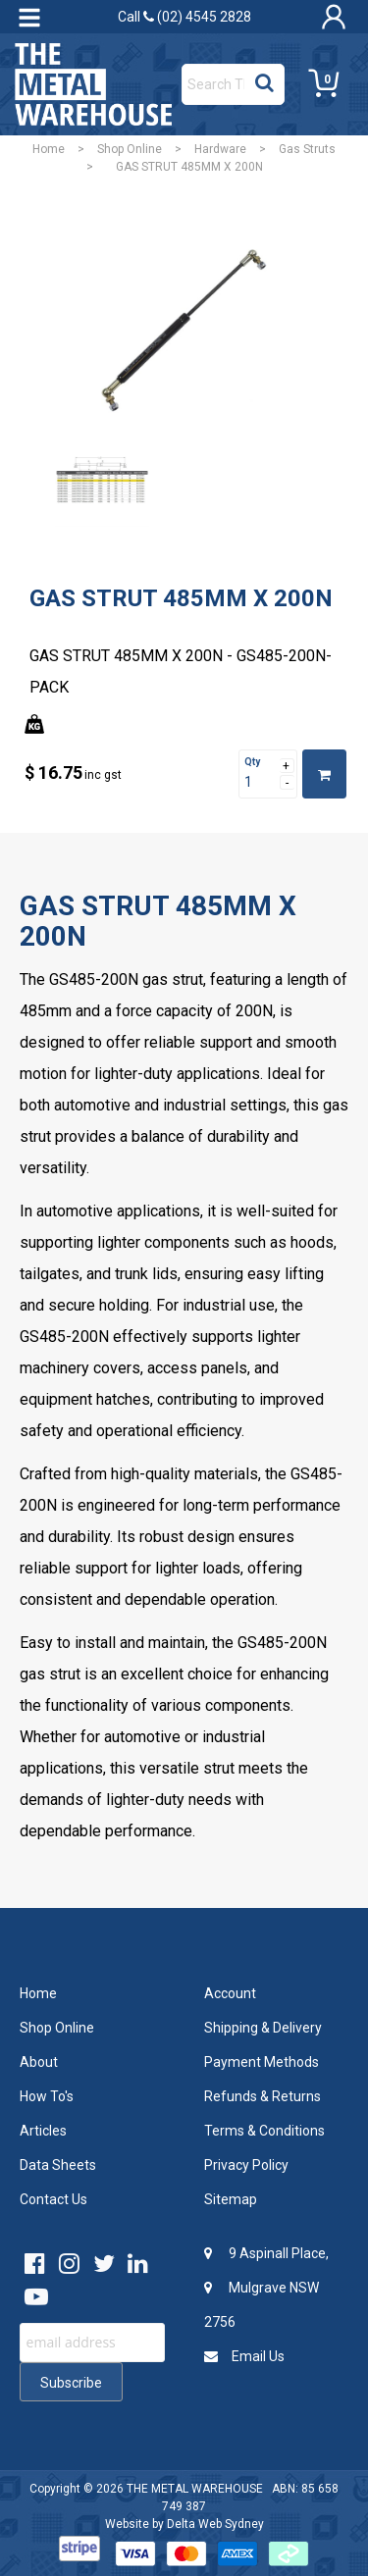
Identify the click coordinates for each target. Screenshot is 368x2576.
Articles (43, 2130)
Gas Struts (307, 149)
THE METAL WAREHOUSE (195, 2489)
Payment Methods (261, 2062)
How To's (47, 2096)
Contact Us (53, 2199)
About (39, 2062)
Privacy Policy (246, 2165)
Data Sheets (58, 2165)
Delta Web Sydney (215, 2524)
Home (48, 149)
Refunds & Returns (262, 2096)
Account (230, 1993)
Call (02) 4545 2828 (184, 17)
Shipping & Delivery (263, 2027)
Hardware (220, 149)
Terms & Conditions (264, 2130)
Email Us (244, 2356)
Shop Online (129, 149)
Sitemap (230, 2199)
